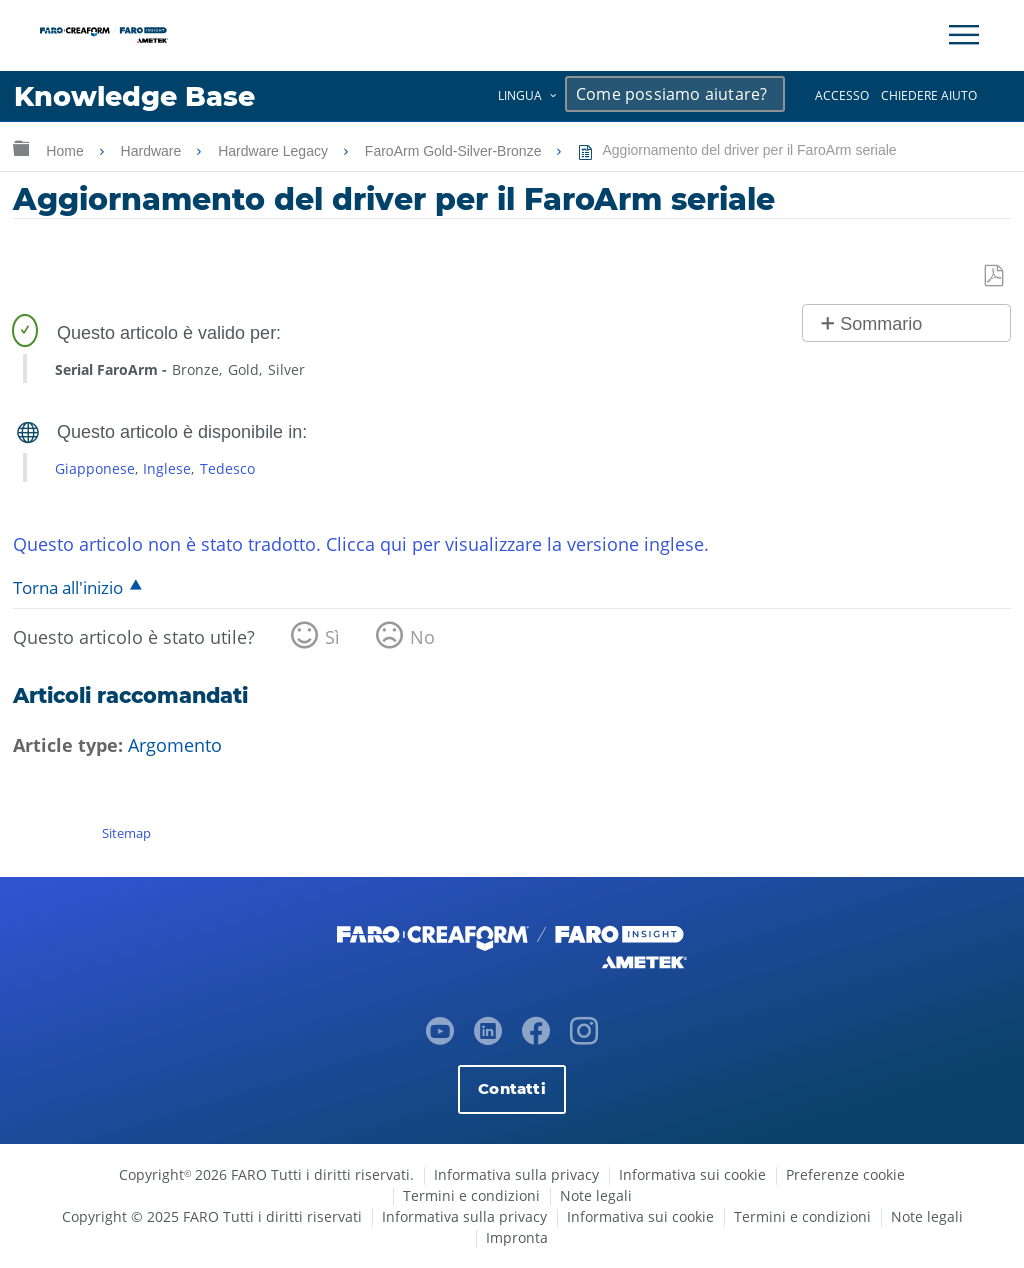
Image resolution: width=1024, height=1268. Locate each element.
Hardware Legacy (275, 151)
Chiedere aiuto (929, 95)
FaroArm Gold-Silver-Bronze (455, 151)
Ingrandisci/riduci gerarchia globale (21, 147)
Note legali (596, 1195)
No (422, 637)
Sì (332, 637)
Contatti (511, 1088)
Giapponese (95, 468)
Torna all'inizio (68, 587)
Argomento (175, 745)
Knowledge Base (134, 96)
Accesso (842, 95)
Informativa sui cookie (692, 1174)
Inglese (167, 468)
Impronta (517, 1237)
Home (66, 151)
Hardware (153, 151)
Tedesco (227, 468)
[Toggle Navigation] (964, 35)
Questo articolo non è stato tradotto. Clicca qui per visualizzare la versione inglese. (361, 544)
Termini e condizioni (471, 1195)
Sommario (881, 324)
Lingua (520, 95)
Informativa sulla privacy (516, 1174)
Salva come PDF (995, 276)
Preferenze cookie (845, 1174)
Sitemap (126, 833)
